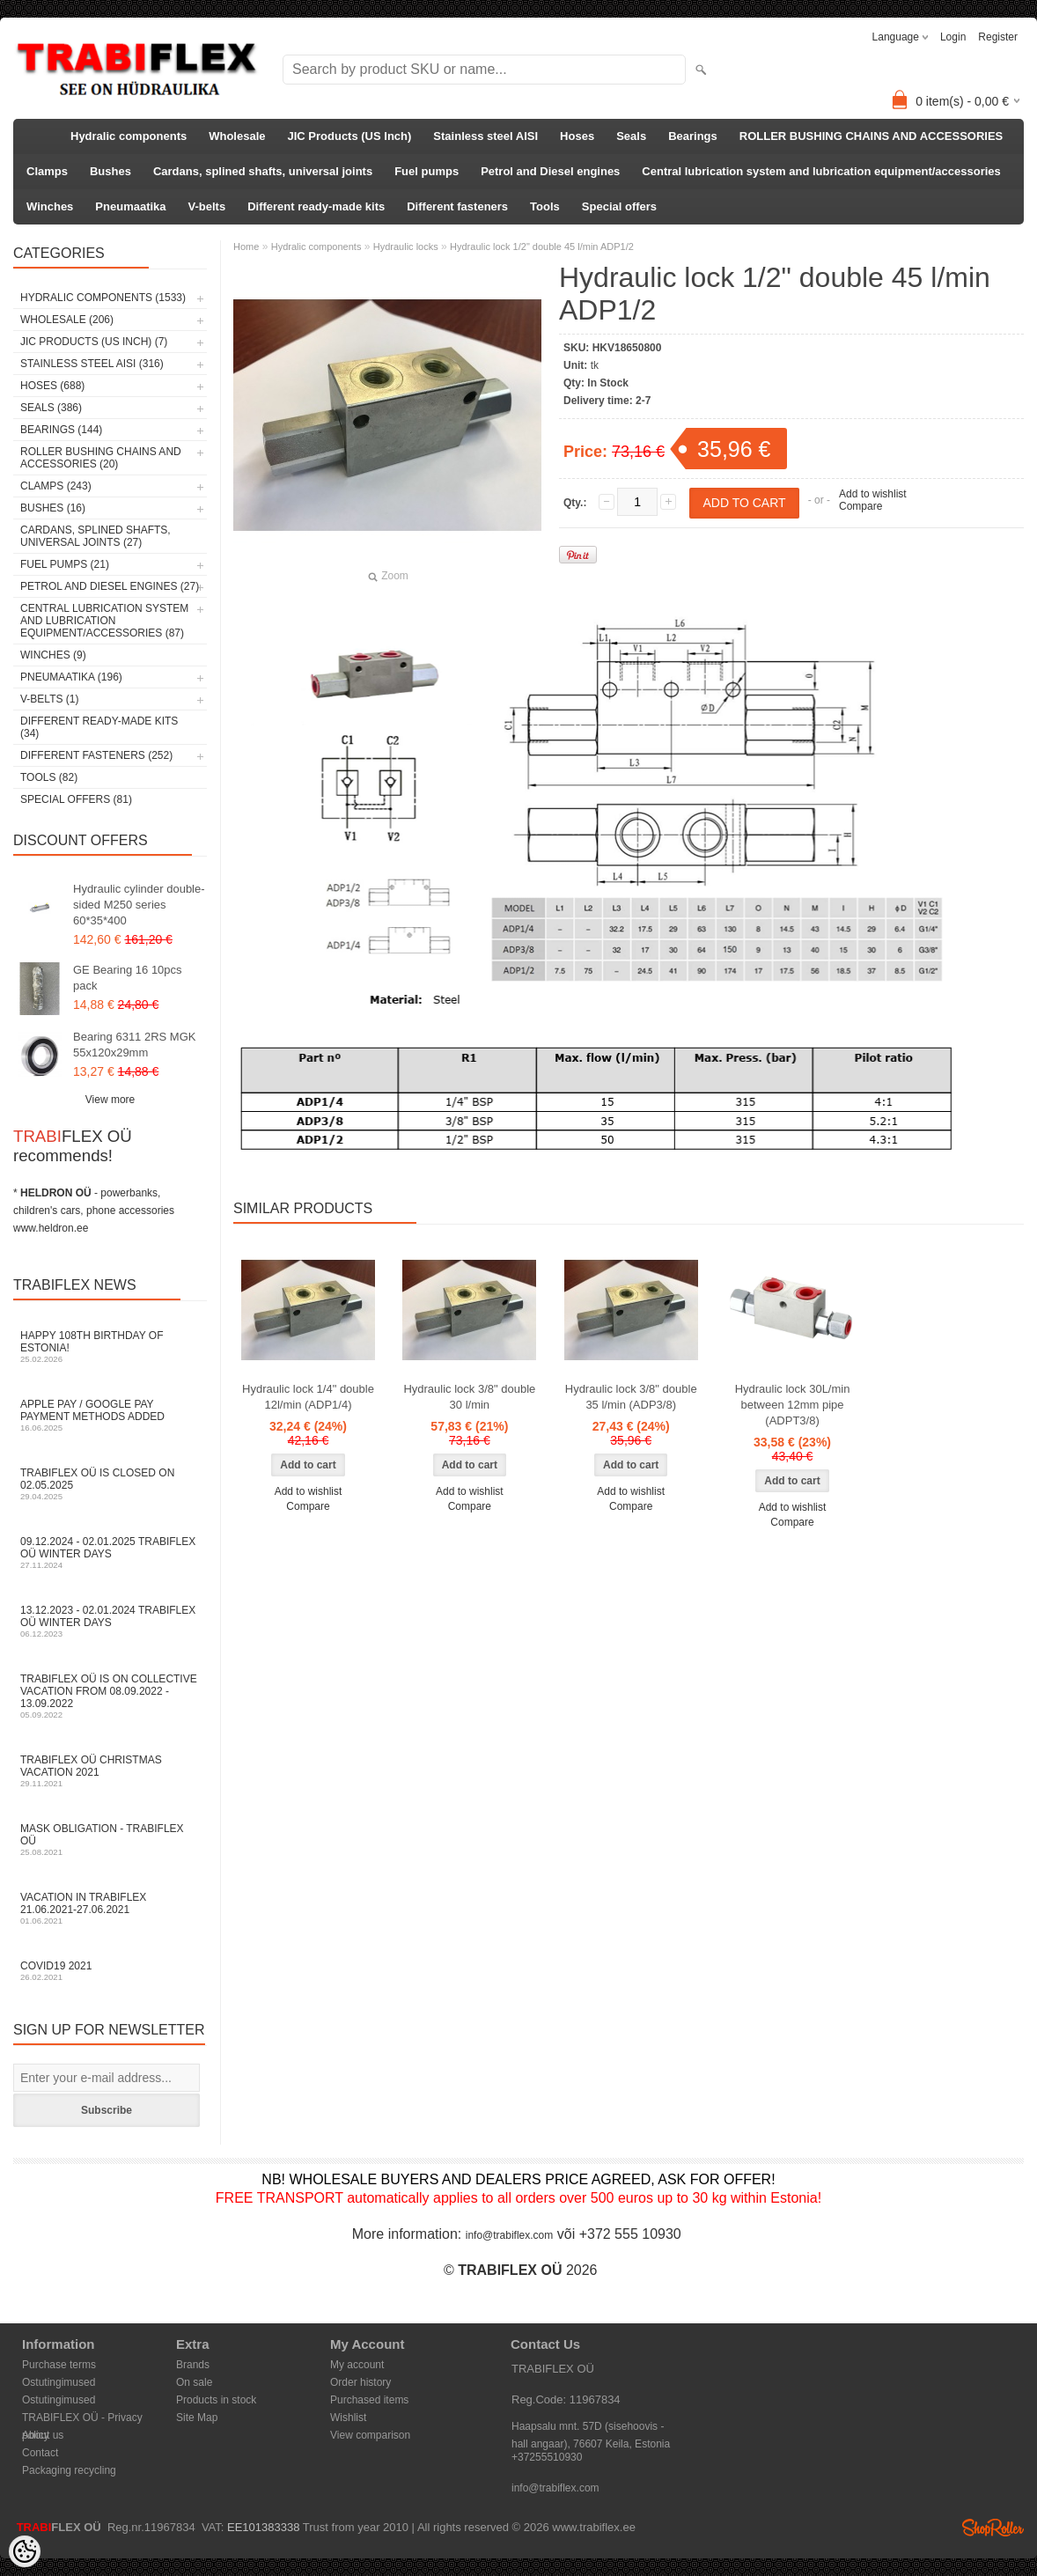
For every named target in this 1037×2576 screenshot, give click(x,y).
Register (998, 37)
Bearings (692, 136)
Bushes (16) (52, 508)
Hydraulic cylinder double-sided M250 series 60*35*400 (139, 904)
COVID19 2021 (110, 1971)
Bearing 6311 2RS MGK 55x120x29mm (134, 1044)
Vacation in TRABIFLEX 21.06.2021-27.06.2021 (110, 1908)
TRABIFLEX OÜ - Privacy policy (82, 2418)
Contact (40, 2453)
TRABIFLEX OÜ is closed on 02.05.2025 (110, 1484)
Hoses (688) (52, 385)
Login (953, 37)
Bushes (110, 171)
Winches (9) (53, 655)
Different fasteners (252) (96, 755)
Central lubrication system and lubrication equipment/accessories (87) (104, 620)
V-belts (207, 206)
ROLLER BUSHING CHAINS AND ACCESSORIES (871, 136)
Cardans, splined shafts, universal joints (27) (95, 536)
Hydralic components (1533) (103, 297)
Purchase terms (59, 2365)
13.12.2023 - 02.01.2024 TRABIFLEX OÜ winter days (110, 1621)
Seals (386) (51, 407)
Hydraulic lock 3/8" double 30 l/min (469, 1396)
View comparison (370, 2435)
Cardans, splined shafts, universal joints (262, 171)
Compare (860, 506)
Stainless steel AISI (485, 136)
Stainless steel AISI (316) (92, 363)
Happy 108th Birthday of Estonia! (110, 1346)
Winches (49, 206)
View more (110, 1099)
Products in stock (216, 2400)
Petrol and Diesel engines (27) (109, 586)
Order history (360, 2382)
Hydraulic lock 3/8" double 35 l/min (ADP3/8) (631, 1396)
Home (246, 246)
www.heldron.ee (50, 1228)
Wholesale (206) (67, 319)
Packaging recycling (69, 2470)
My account (357, 2365)
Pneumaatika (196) (71, 677)
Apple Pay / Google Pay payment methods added (110, 1415)
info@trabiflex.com (510, 2235)
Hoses (577, 136)
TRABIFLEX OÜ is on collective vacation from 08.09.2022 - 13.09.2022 (110, 1696)
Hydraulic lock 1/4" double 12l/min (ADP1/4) (308, 1396)
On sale (194, 2382)
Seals (631, 136)
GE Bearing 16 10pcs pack (127, 977)
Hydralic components (128, 136)
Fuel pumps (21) (64, 564)
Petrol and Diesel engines (550, 171)
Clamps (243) (56, 486)
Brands (193, 2365)
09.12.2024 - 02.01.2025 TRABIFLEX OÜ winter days (110, 1552)
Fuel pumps (426, 171)
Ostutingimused (58, 2382)
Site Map (196, 2417)
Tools (545, 206)
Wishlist (348, 2417)
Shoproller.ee (993, 2527)
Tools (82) (48, 777)
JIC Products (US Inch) (350, 136)
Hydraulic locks (405, 246)
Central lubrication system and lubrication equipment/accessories (821, 171)
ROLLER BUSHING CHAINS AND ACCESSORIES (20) (100, 457)
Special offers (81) (76, 799)
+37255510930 (546, 2457)
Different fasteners (457, 206)
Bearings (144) (61, 429)
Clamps (47, 171)
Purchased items (369, 2400)
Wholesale (237, 136)
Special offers (619, 206)
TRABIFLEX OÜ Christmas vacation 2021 (110, 1771)
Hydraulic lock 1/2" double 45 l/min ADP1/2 (542, 246)
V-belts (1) (49, 699)
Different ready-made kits (316, 206)
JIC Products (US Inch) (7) (93, 341)
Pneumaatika (130, 206)
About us (42, 2435)
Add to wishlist (873, 494)
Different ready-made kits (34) (99, 727)
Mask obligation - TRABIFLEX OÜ (110, 1839)
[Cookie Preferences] (24, 2551)
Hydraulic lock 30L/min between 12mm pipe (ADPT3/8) (792, 1404)
